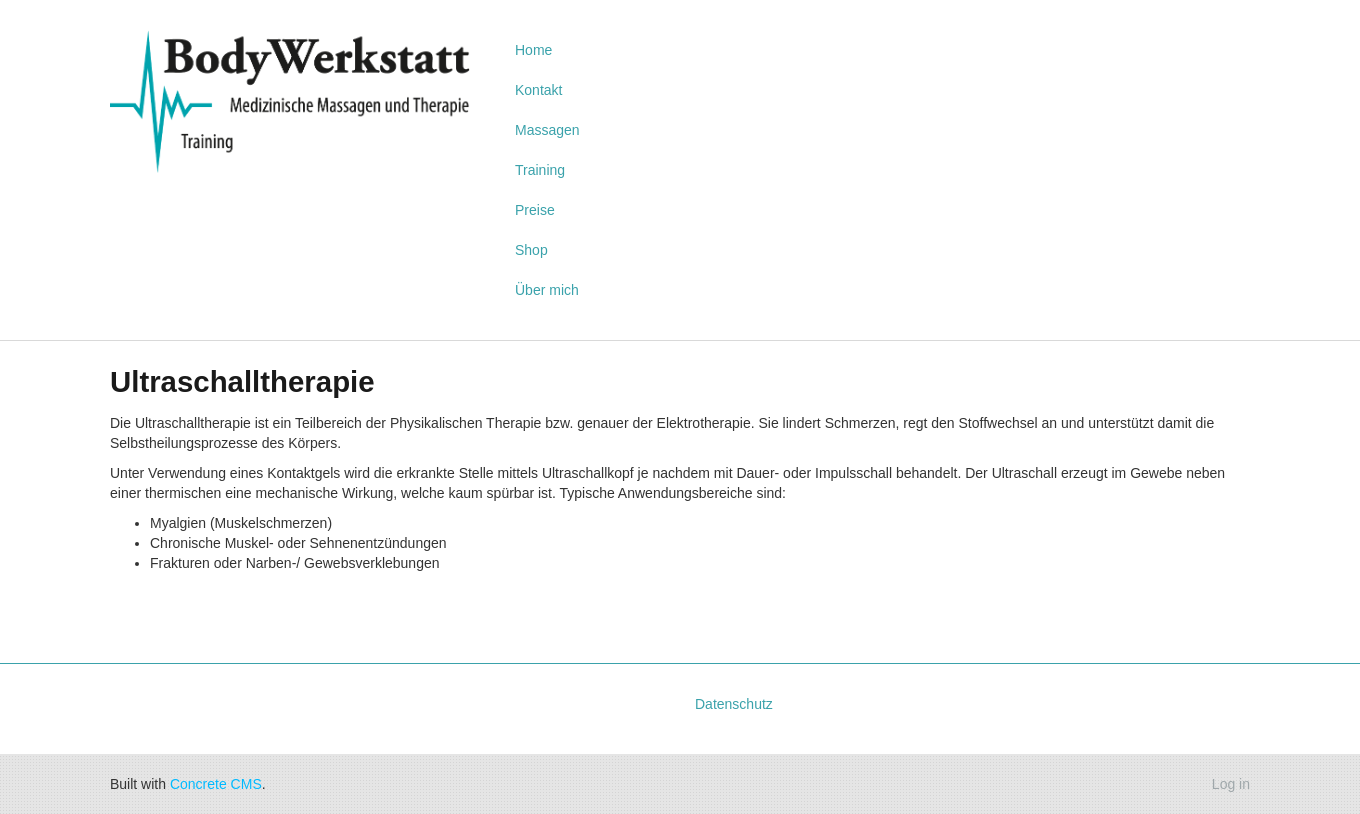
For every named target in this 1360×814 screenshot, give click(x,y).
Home (533, 50)
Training (540, 170)
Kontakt (538, 90)
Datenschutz (734, 704)
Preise (535, 210)
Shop (531, 250)
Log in (1231, 784)
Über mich (547, 290)
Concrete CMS (216, 784)
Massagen (547, 130)
